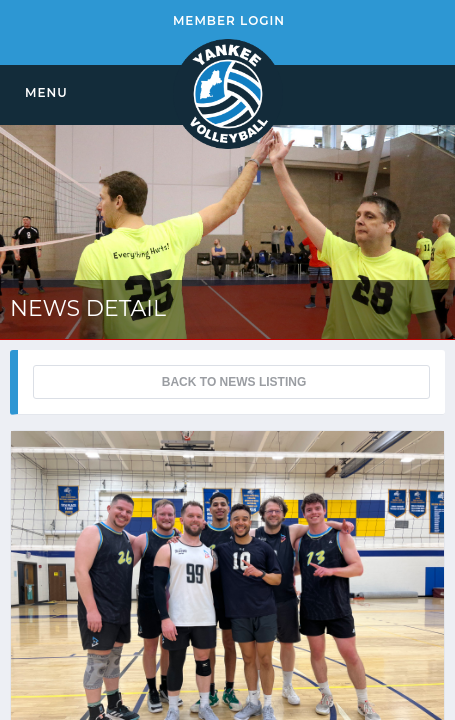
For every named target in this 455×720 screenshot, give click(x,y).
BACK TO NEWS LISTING (234, 382)
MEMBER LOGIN (229, 20)
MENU (46, 92)
